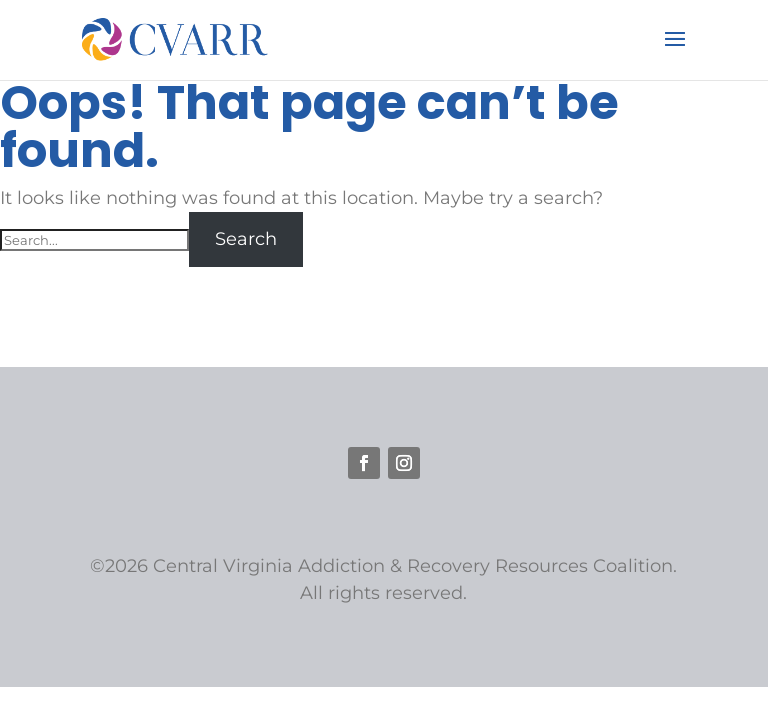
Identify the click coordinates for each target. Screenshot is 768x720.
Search (246, 239)
